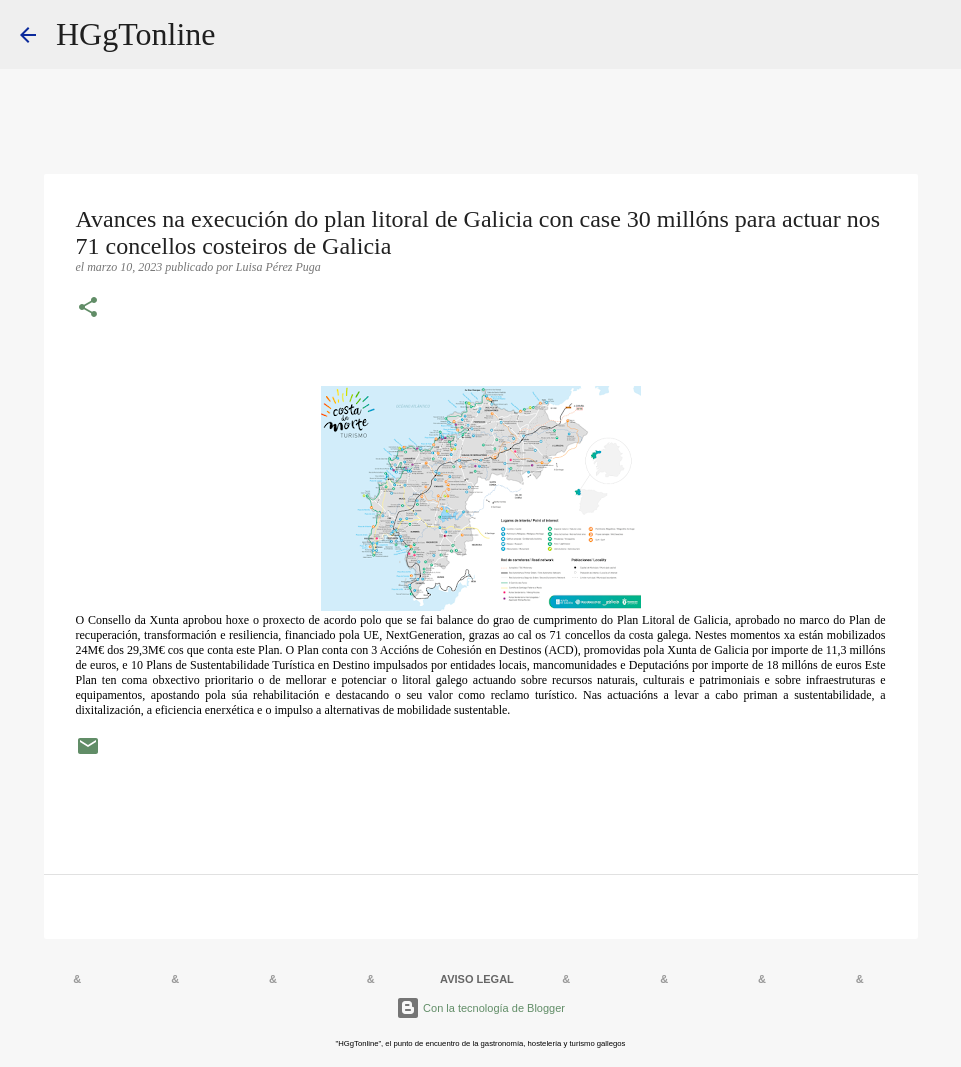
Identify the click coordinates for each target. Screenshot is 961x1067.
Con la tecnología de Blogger (480, 1008)
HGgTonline (136, 34)
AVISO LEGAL (477, 979)
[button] (88, 309)
